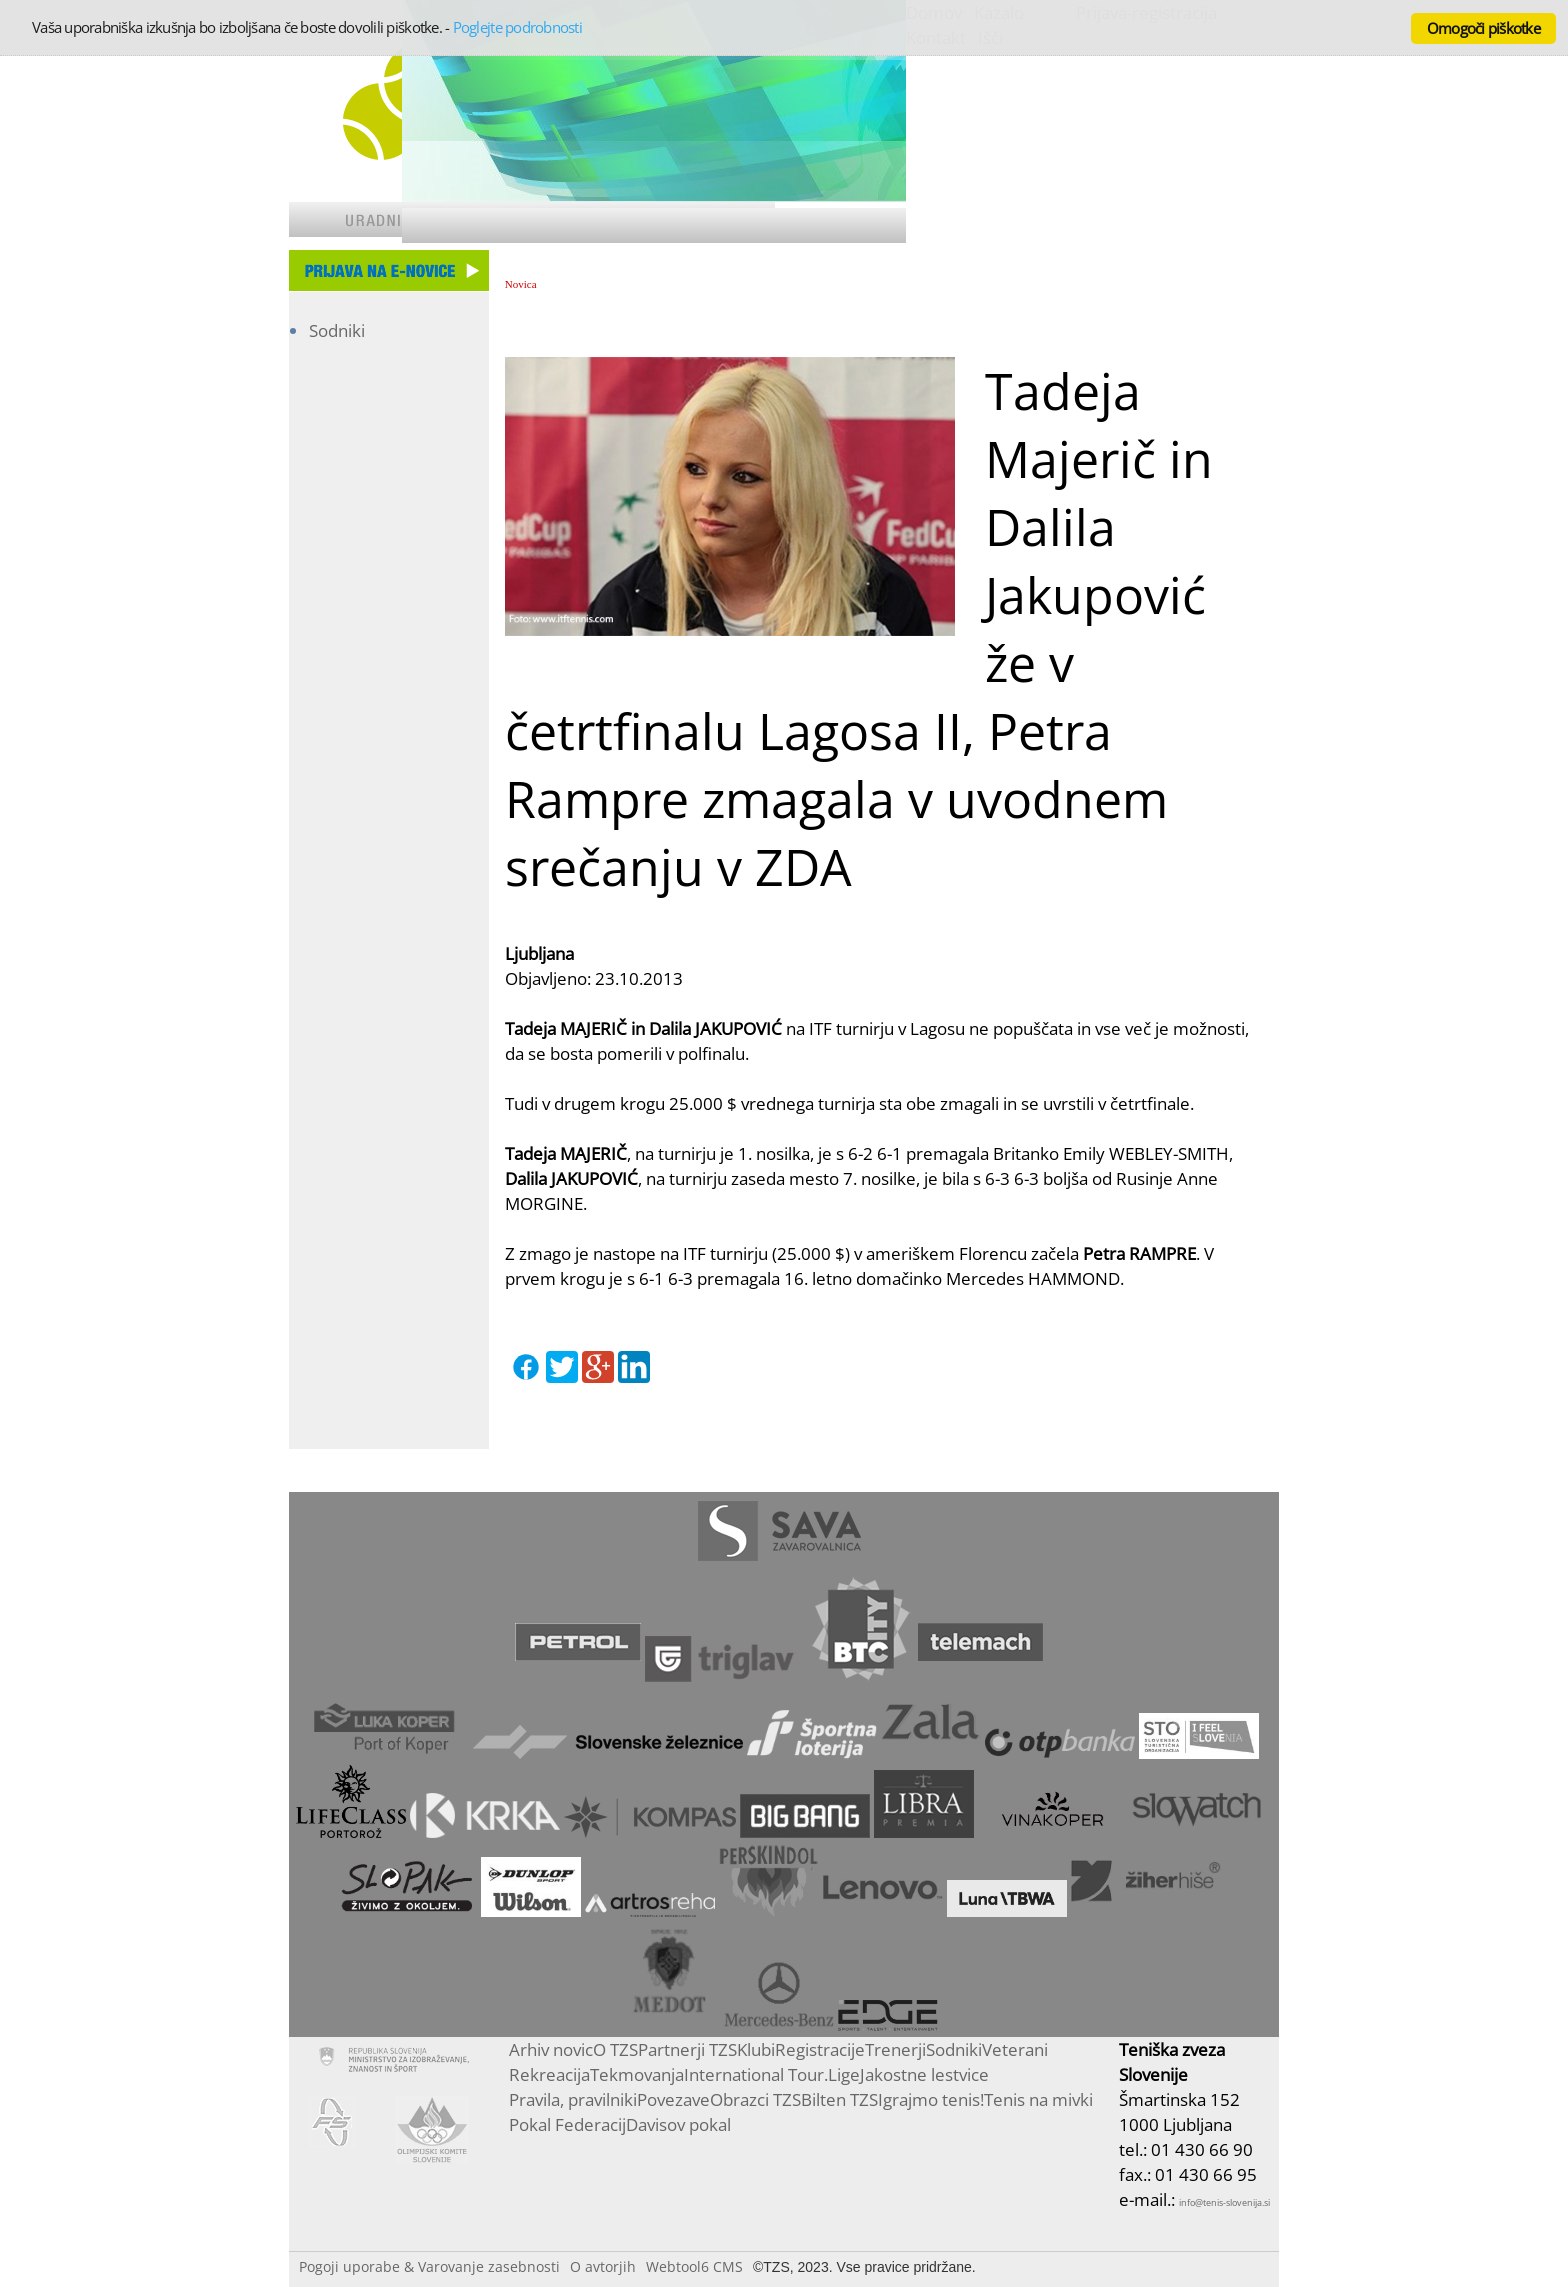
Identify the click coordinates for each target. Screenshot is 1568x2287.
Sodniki (337, 330)
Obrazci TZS (755, 2099)
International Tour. (756, 2074)
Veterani (1015, 2049)
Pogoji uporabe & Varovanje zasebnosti (429, 2266)
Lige (844, 2074)
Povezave (673, 2099)
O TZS (615, 2049)
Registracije (820, 2049)
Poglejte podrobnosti (517, 27)
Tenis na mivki (1038, 2099)
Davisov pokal (678, 2124)
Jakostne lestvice (924, 2074)
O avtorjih (603, 2266)
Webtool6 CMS (694, 2266)
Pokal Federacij (567, 2124)
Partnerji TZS (687, 2049)
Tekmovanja (637, 2074)
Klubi (756, 2049)
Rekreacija (549, 2074)
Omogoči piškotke (1483, 28)
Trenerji (895, 2049)
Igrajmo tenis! (931, 2099)
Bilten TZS (839, 2099)
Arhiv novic (551, 2049)
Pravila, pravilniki (573, 2099)
